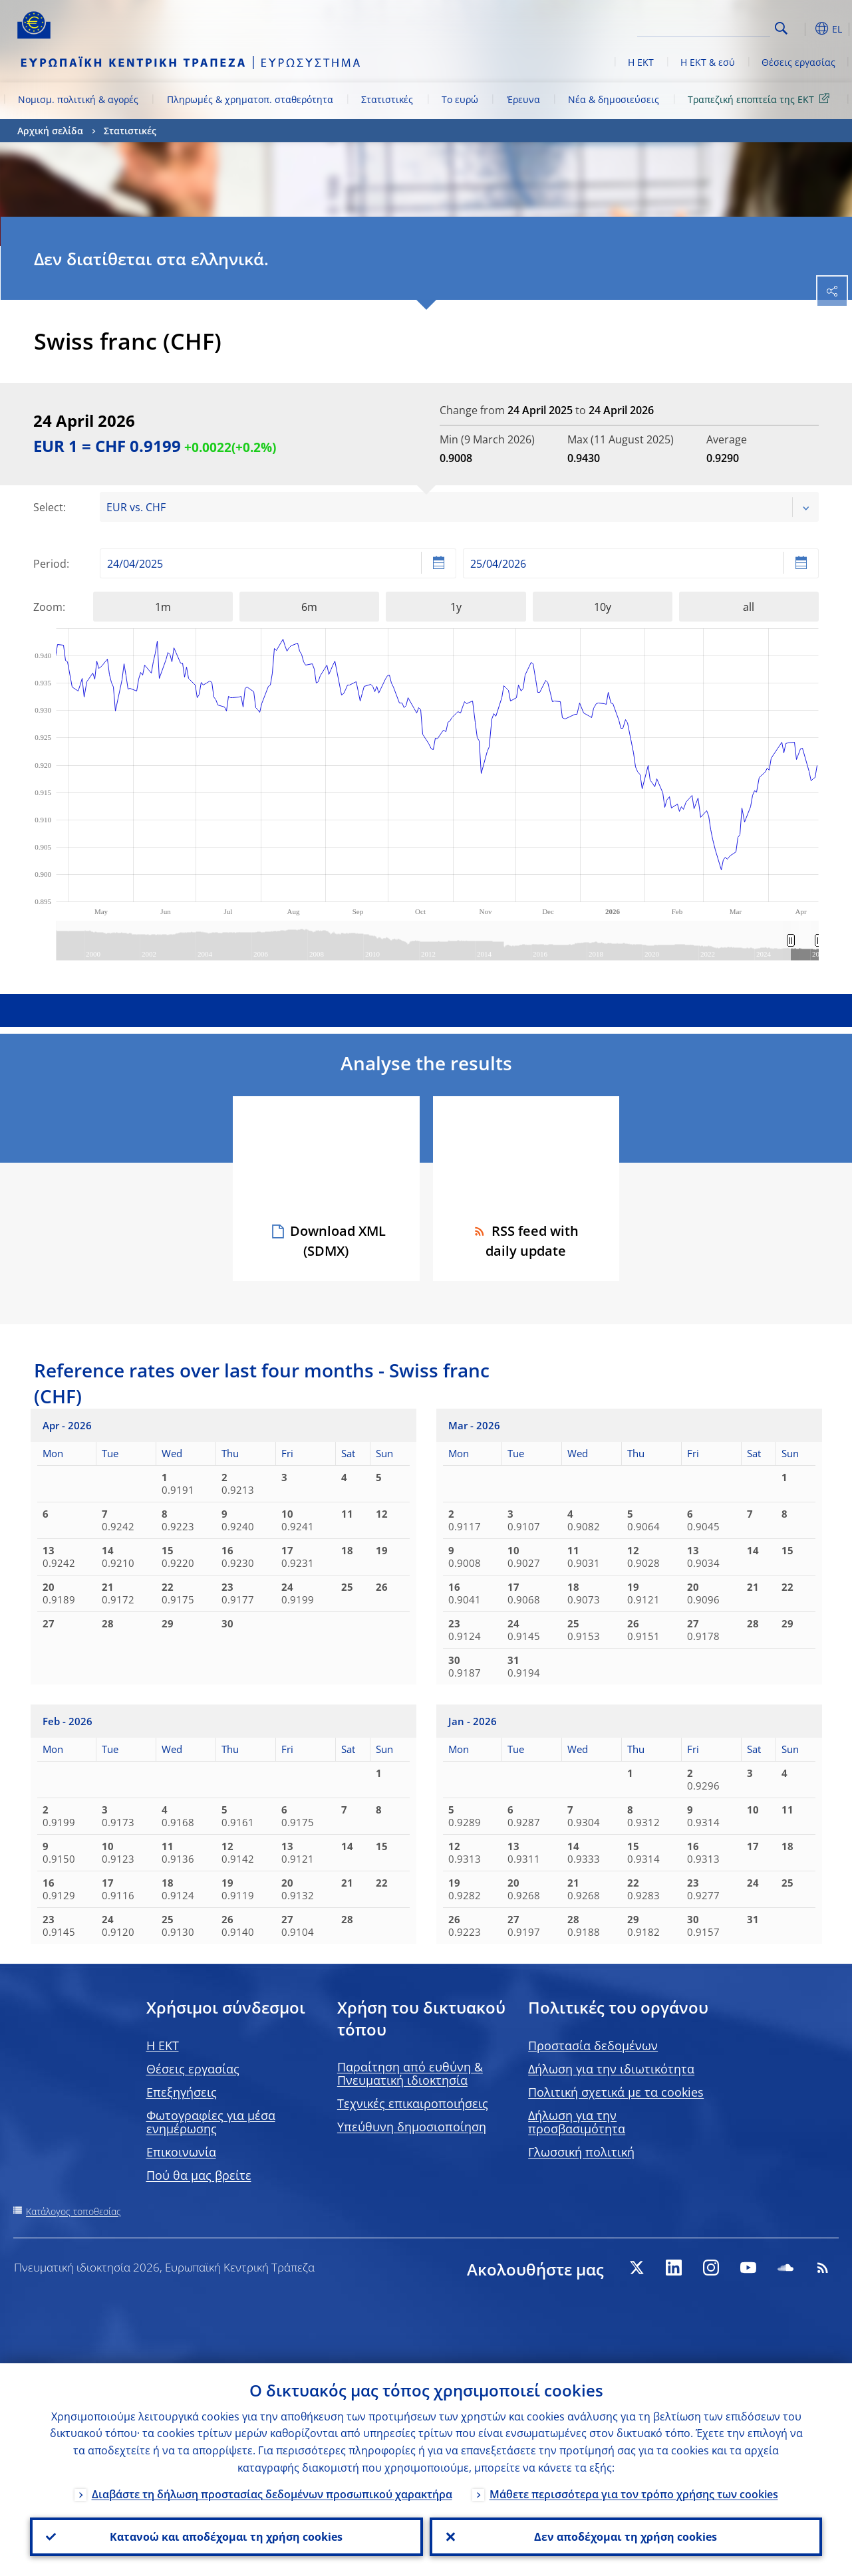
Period (50, 563)
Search (781, 28)
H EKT (162, 2045)
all (748, 607)
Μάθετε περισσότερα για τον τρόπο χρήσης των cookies (634, 2494)
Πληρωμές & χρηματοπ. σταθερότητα (250, 99)
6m (309, 607)
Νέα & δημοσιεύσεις (613, 99)
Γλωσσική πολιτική (581, 2152)
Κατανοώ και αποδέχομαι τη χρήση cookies (226, 2536)
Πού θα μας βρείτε (198, 2175)
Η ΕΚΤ (641, 62)
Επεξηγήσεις (181, 2092)
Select (48, 507)
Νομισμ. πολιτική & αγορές (78, 99)
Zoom (48, 607)
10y (602, 607)
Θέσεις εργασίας (798, 62)
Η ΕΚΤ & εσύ (707, 62)
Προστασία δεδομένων (593, 2045)
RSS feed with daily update (526, 1241)
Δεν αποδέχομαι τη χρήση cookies (625, 2536)
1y (456, 607)
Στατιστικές (387, 99)
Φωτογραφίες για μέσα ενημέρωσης (210, 2122)
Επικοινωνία (181, 2152)
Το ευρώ (460, 99)
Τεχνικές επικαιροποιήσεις (412, 2103)
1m (163, 607)
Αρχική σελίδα (50, 130)
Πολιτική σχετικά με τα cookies (616, 2092)
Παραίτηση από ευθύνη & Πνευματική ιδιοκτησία (410, 2073)
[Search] (703, 27)
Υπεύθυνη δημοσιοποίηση (411, 2127)
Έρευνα (523, 99)
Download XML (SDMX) (338, 1241)
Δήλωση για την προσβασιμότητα (576, 2122)
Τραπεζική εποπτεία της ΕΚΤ (761, 99)
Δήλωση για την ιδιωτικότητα (611, 2069)
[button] (802, 28)
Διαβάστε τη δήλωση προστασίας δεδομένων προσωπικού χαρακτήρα (272, 2494)
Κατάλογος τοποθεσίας (73, 2211)
